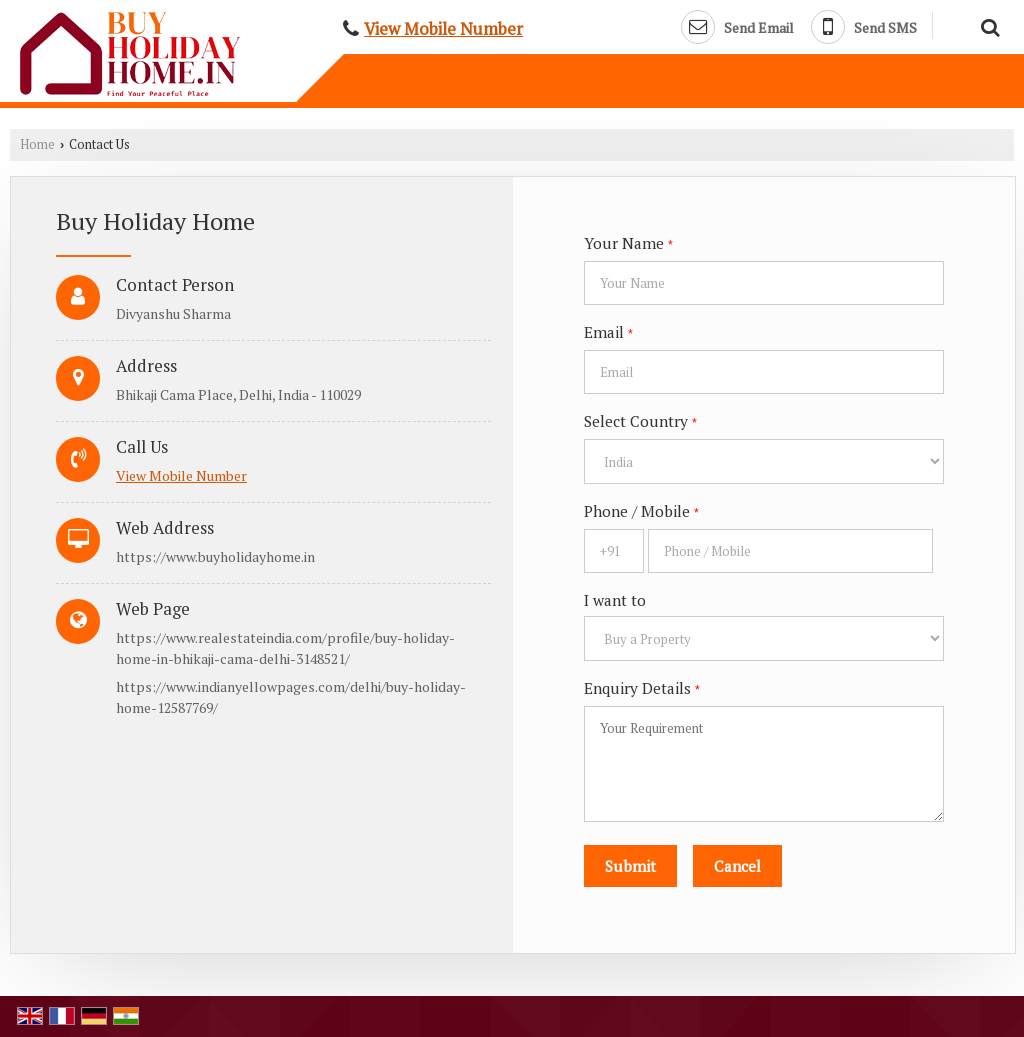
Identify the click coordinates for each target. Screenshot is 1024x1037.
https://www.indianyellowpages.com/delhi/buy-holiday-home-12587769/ (291, 697)
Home (37, 144)
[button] (443, 29)
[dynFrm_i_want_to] (764, 638)
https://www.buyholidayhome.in (215, 556)
